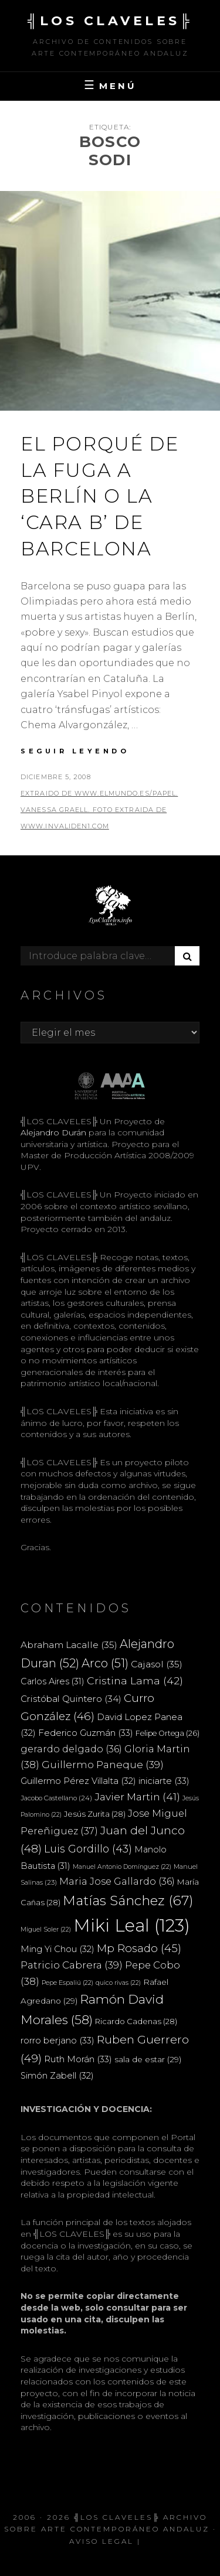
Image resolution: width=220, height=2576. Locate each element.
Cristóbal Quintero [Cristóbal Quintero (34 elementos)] (71, 1698)
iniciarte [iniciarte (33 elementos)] (163, 1780)
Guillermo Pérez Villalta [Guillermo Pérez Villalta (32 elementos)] (78, 1781)
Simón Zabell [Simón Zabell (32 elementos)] (57, 2075)
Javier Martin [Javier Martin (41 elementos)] (137, 1796)
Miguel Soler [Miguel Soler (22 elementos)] (46, 1929)
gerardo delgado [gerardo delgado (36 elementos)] (71, 1749)
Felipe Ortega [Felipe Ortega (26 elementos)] (167, 1733)
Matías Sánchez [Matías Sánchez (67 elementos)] (128, 1900)
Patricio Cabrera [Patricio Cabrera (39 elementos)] (72, 1965)
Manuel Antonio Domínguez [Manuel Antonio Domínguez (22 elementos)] (122, 1867)
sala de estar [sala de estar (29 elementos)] (147, 2059)
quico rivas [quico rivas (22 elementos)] (118, 1983)
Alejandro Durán (53, 1132)
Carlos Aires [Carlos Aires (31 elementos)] (52, 1681)
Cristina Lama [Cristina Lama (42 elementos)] (135, 1680)
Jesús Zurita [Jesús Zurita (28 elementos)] (95, 1813)
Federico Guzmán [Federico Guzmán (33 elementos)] (85, 1732)
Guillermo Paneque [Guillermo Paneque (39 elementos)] (103, 1764)
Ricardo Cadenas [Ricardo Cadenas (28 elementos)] (136, 2021)
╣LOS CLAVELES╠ (110, 21)
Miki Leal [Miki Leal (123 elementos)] (131, 1925)
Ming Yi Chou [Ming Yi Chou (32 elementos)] (57, 1949)
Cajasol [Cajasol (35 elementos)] (156, 1664)
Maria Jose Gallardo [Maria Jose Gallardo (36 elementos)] (117, 1881)
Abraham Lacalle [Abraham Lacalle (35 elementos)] (69, 1644)
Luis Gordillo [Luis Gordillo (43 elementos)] (88, 1849)
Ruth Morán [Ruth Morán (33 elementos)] (78, 2059)
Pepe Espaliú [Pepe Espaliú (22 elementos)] (67, 1983)
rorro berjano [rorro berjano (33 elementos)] (57, 2040)
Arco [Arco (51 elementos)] (105, 1663)
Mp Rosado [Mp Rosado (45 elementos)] (139, 1948)
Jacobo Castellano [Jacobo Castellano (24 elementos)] (56, 1798)
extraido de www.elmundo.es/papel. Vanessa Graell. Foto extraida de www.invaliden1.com (99, 809)
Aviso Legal (101, 2541)
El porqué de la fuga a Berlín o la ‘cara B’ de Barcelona (99, 496)
